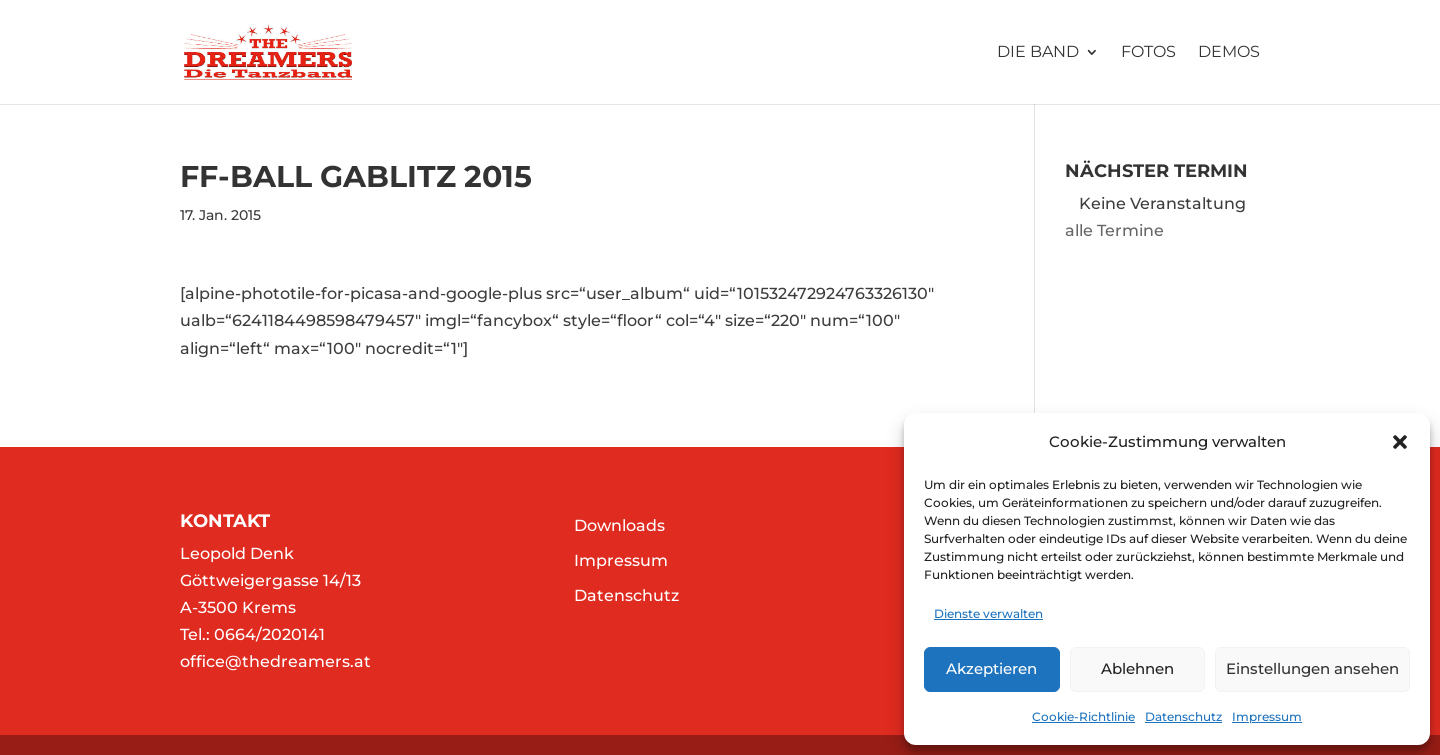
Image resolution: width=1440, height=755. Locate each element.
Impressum (1267, 716)
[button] (1400, 442)
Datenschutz (1183, 716)
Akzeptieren (991, 668)
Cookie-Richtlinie (1083, 716)
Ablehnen (1137, 668)
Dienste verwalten (988, 613)
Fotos (1148, 53)
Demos (1229, 53)
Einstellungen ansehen (1312, 668)
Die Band (1038, 53)
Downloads (619, 525)
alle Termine (1114, 230)
